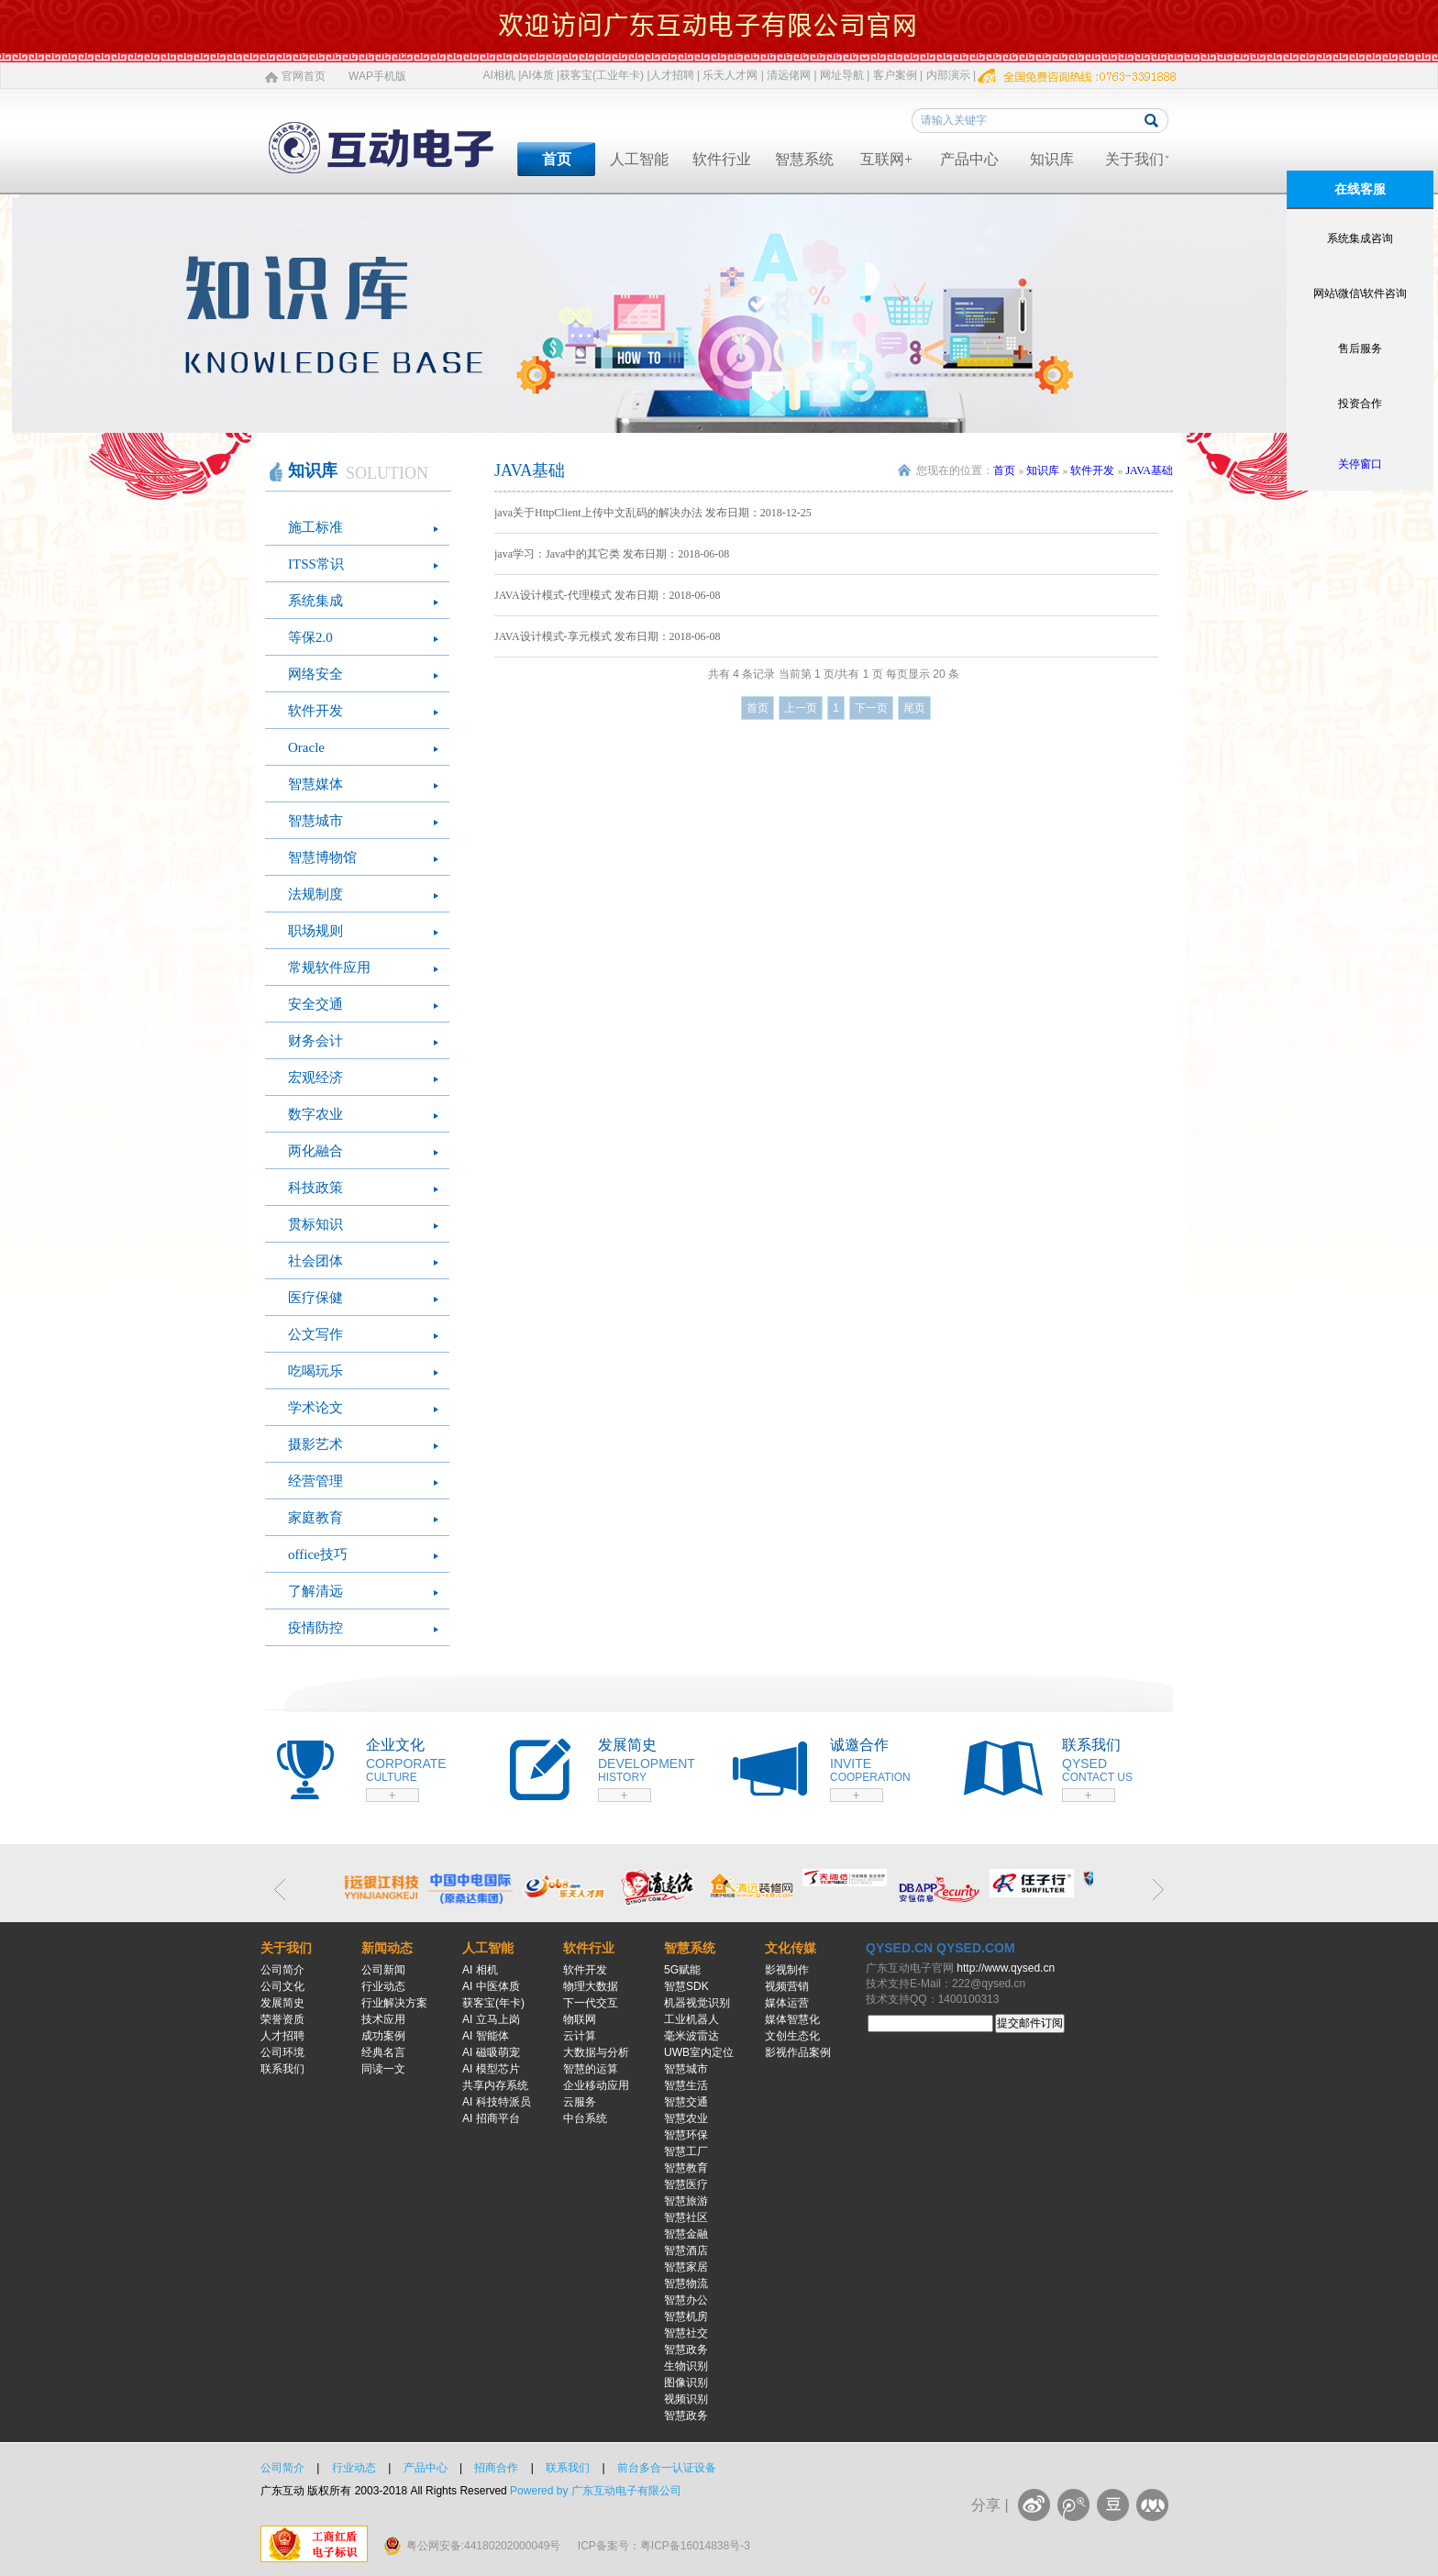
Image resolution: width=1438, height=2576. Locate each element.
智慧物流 (686, 2283)
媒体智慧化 (792, 2019)
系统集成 (315, 600)
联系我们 (282, 2068)
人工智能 (639, 159)
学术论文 (315, 1407)
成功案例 (383, 2035)
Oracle (306, 747)
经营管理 (315, 1481)
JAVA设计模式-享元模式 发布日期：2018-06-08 (607, 636)
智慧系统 (804, 159)
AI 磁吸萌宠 (491, 2052)
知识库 (1052, 159)
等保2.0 (310, 637)
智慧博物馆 (322, 857)
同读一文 (383, 2068)
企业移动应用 (596, 2085)
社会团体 (315, 1261)
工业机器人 (691, 2019)
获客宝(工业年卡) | (604, 75)
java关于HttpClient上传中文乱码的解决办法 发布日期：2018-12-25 (653, 512)
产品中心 (969, 159)
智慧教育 (686, 2167)
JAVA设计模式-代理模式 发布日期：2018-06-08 (607, 595)
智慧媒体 (315, 784)
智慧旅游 (686, 2201)
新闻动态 (387, 1947)
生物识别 (686, 2366)
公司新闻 (383, 1969)
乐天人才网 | (732, 75)
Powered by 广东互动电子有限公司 (595, 2490)
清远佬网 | (791, 75)
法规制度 (315, 894)
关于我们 (1134, 159)
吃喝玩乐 (315, 1371)
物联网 (579, 2019)
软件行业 (721, 159)
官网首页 (304, 76)
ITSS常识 (316, 564)
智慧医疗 (686, 2184)
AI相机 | (502, 75)
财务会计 (315, 1041)
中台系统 (585, 2118)
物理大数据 (590, 1986)
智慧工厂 (686, 2151)
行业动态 (383, 1986)
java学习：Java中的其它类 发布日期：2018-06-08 (611, 553)
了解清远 (315, 1591)
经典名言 (383, 2052)
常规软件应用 (329, 967)
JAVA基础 (1149, 470)
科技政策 (315, 1187)
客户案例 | (898, 75)
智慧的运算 (590, 2068)
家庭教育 (315, 1517)
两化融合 (315, 1151)
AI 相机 (480, 1969)
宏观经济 (315, 1077)
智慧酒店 (686, 2250)
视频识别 (686, 2399)
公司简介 (282, 1969)
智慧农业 (686, 2118)
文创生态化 (792, 2035)
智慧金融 (686, 2234)
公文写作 (315, 1334)
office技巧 (318, 1554)
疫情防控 (315, 1627)
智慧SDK (686, 1986)
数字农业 (315, 1114)
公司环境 (282, 2052)
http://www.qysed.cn (1006, 1968)
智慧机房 (686, 2316)
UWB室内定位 (699, 2052)
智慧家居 (686, 2267)
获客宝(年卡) (493, 2002)
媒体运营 (787, 2002)
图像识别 (686, 2382)
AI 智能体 (485, 2035)
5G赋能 (682, 1969)
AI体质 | (540, 75)
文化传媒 (790, 1947)
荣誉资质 (282, 2019)
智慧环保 (686, 2134)
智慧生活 (686, 2085)
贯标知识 (315, 1224)
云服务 (579, 2101)
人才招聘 (282, 2035)
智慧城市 (315, 820)
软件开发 (315, 710)
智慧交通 (686, 2101)
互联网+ (886, 159)
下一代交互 (590, 2002)
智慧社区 (686, 2217)
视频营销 (787, 1986)
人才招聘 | (675, 75)
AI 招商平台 (491, 2118)
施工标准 (315, 527)
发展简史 (282, 2002)
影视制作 (787, 1969)
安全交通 (315, 1004)
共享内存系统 (495, 2085)
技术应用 (383, 2019)
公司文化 (282, 1986)
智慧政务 (686, 2349)
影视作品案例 (798, 2052)
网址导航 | (844, 75)
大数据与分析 (596, 2052)
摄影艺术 (315, 1444)
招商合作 (496, 2467)
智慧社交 (686, 2333)
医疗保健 (315, 1297)
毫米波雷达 (691, 2035)
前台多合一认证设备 (666, 2467)
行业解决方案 (394, 2002)
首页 (556, 159)
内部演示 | (951, 75)
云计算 (579, 2035)
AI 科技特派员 (496, 2101)
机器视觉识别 (697, 2002)
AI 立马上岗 (491, 2019)
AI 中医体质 (491, 1986)
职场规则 (315, 930)
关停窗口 (1360, 464)
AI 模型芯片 (491, 2068)
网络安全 (315, 674)
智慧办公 (686, 2300)
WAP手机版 (377, 76)
